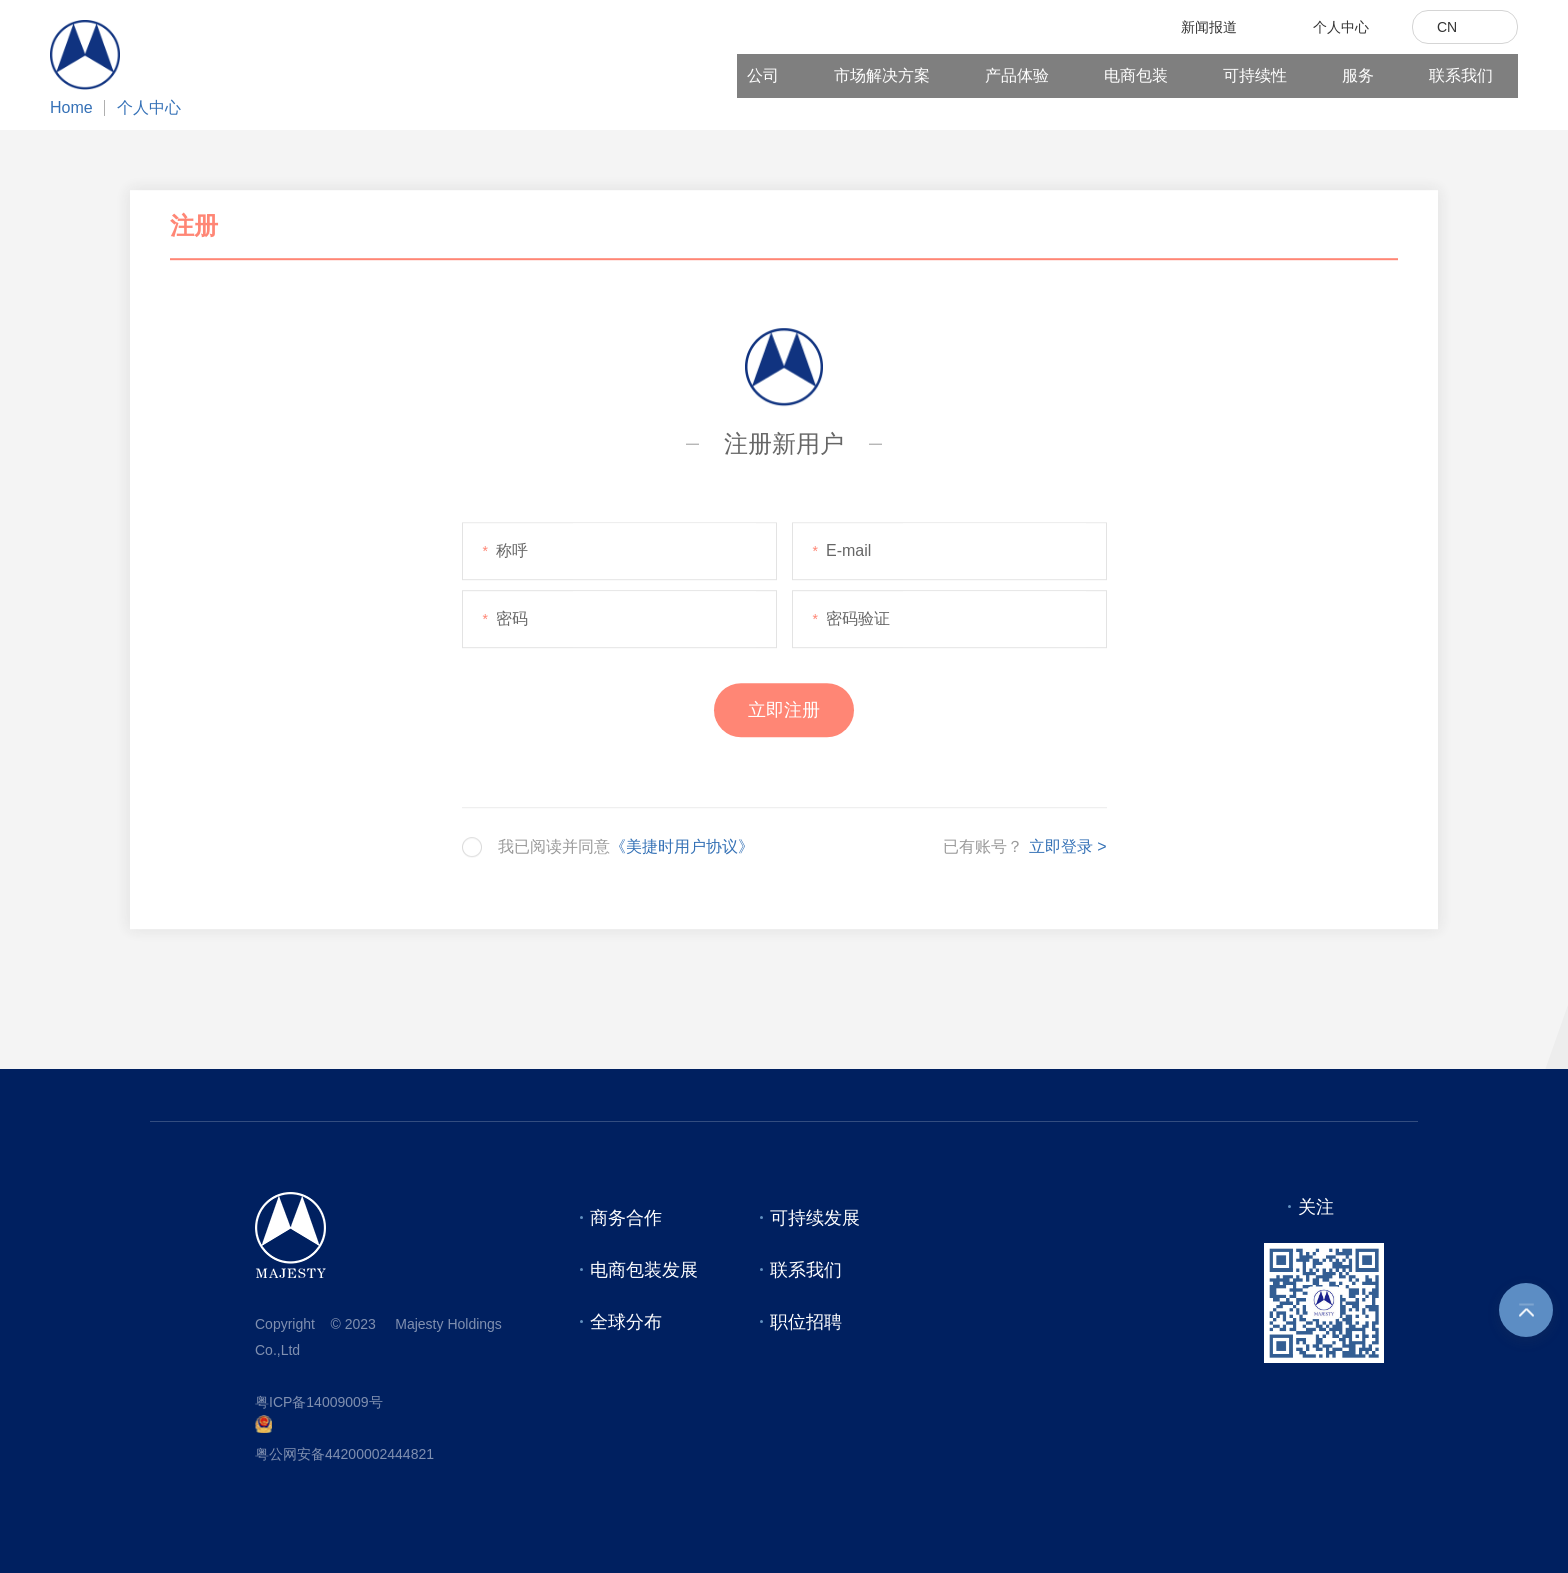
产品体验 (1017, 75)
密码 (505, 622)
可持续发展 (815, 1218)
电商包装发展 (644, 1270)
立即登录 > (1068, 849)
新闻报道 (1209, 27)
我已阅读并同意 (626, 849)
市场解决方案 (882, 75)
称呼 (505, 554)
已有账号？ (983, 849)
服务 (1358, 75)
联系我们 (1461, 75)
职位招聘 (806, 1322)
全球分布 (626, 1322)
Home (71, 107)
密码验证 (851, 622)
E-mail (842, 554)
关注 (1316, 1207)
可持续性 (1255, 75)
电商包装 (1136, 75)
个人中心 (149, 107)
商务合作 (626, 1218)
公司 (763, 75)
